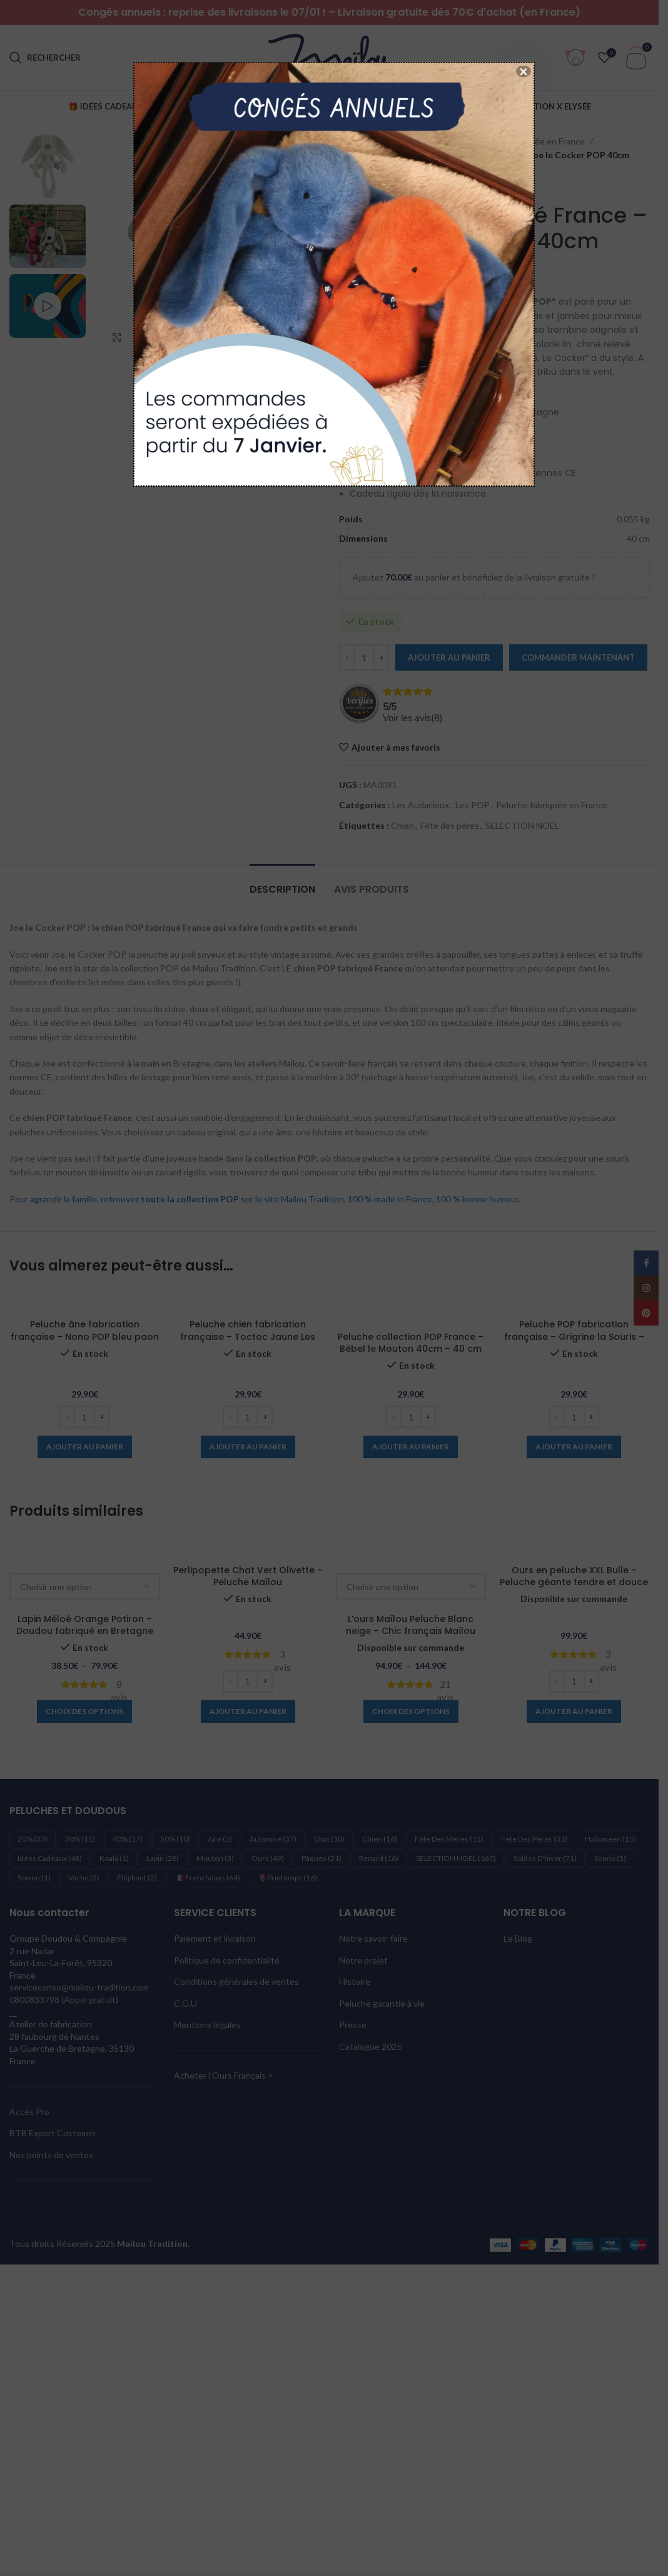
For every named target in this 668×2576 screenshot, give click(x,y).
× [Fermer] (523, 71)
